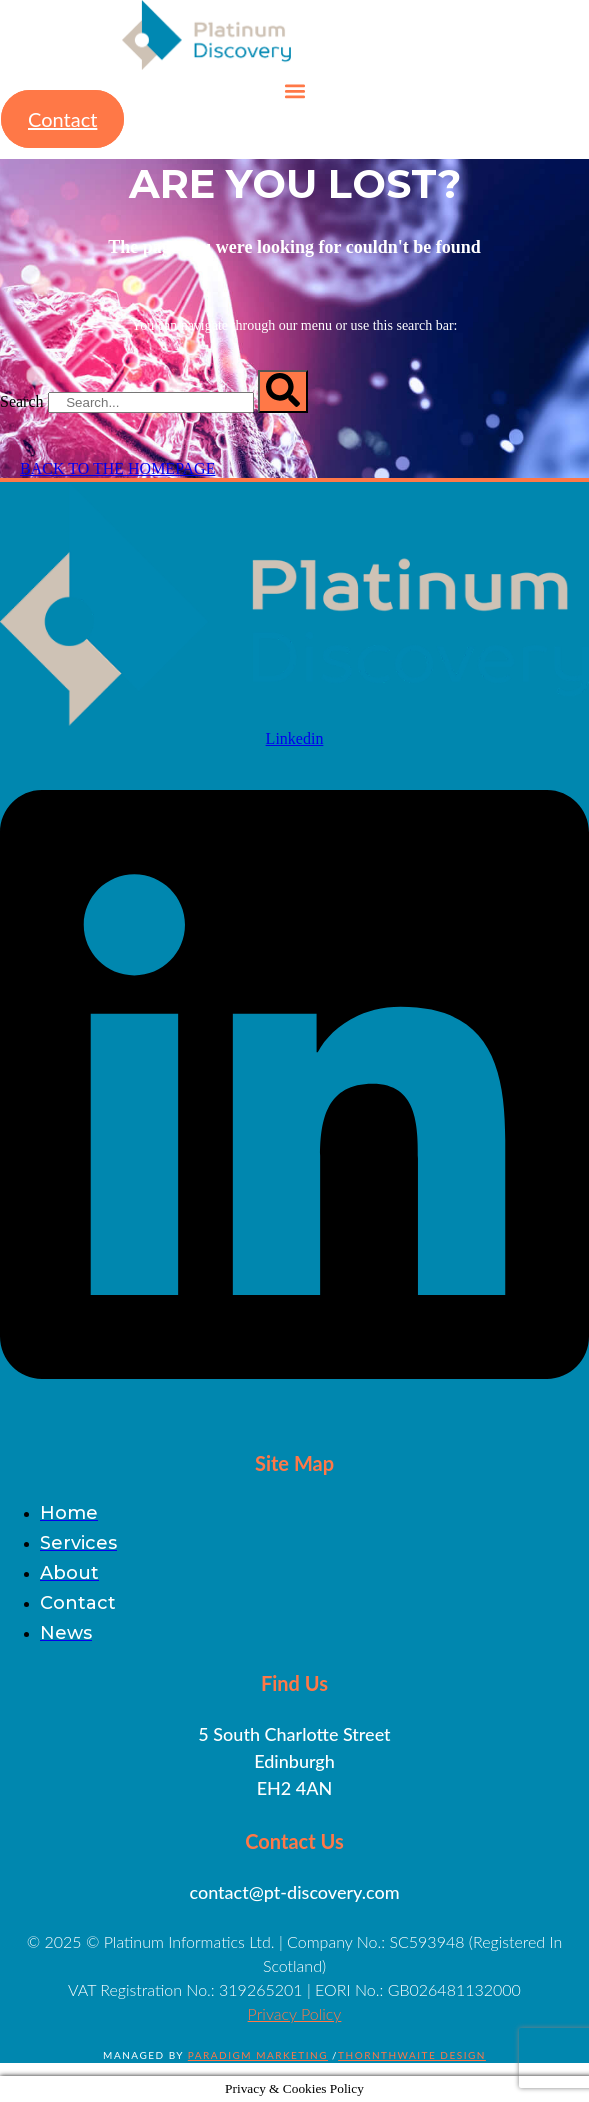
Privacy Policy (295, 2013)
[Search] (283, 391)
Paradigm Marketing (258, 2055)
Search (22, 401)
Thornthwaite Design (412, 2055)
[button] (294, 90)
